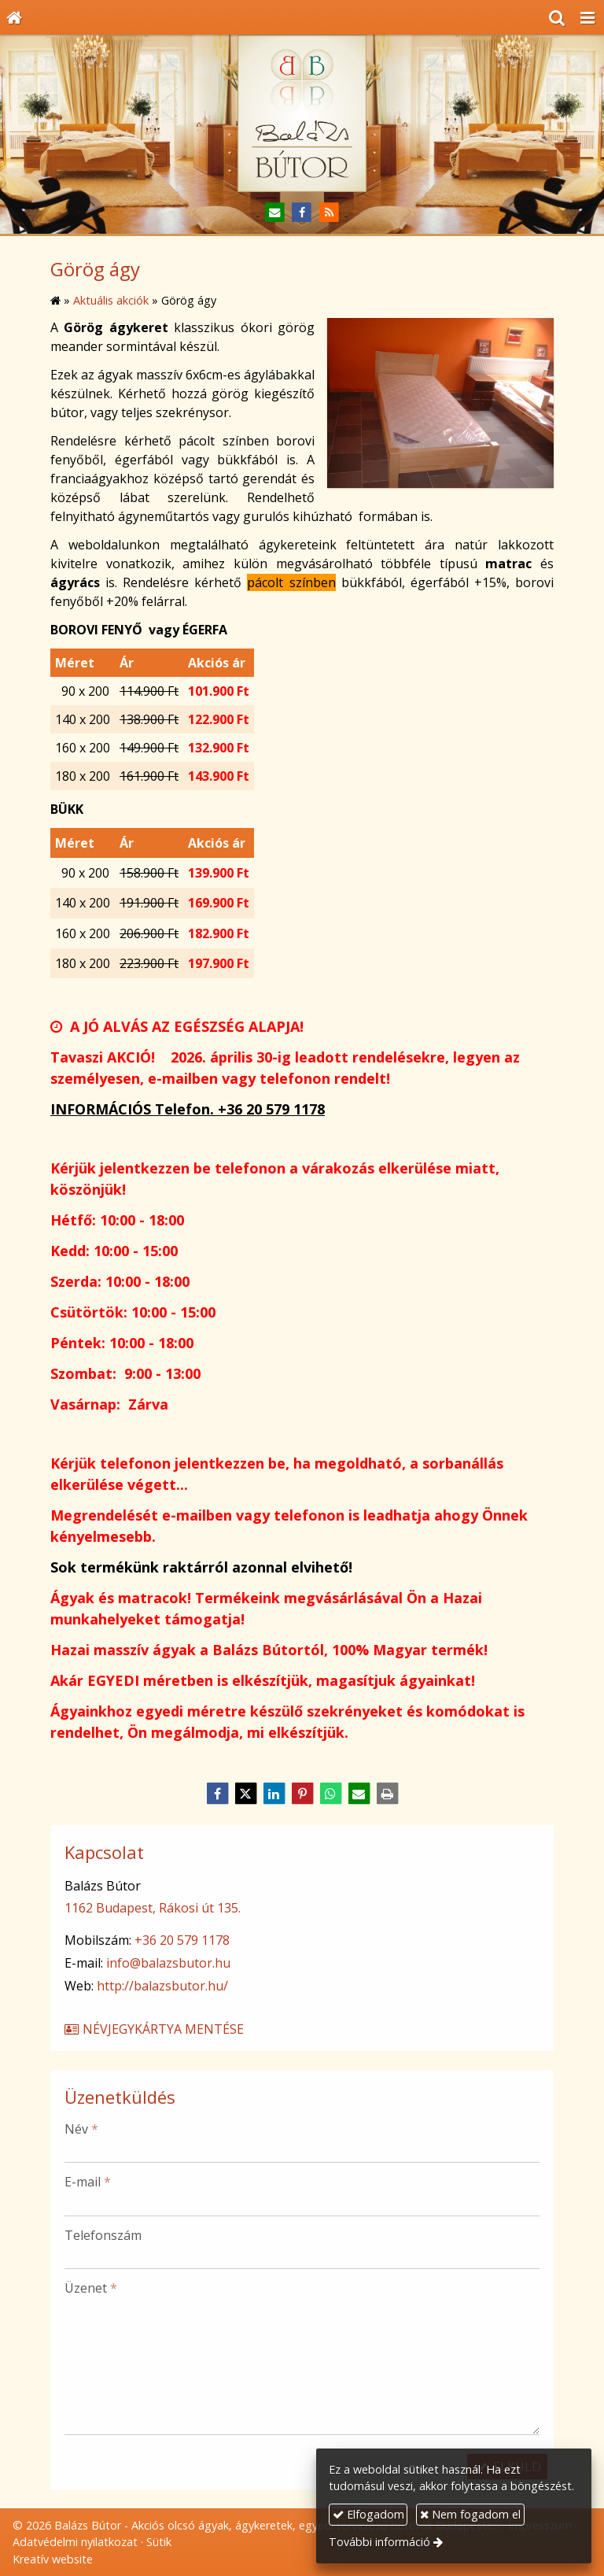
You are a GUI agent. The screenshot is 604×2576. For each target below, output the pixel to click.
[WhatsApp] (330, 1793)
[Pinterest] (302, 1793)
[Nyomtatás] (387, 1793)
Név (81, 2129)
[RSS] (329, 212)
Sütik (158, 2541)
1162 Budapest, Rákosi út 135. (152, 1907)
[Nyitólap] (14, 17)
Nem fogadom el (470, 2514)
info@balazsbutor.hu (168, 1963)
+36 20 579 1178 (182, 1940)
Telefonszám (103, 2235)
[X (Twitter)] (245, 1793)
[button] (587, 17)
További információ (379, 2541)
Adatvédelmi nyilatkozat (75, 2541)
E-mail (87, 2181)
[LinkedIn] (273, 1793)
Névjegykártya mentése (153, 2029)
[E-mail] (274, 212)
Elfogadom (368, 2514)
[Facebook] (302, 212)
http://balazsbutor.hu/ (162, 1985)
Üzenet (90, 2288)
